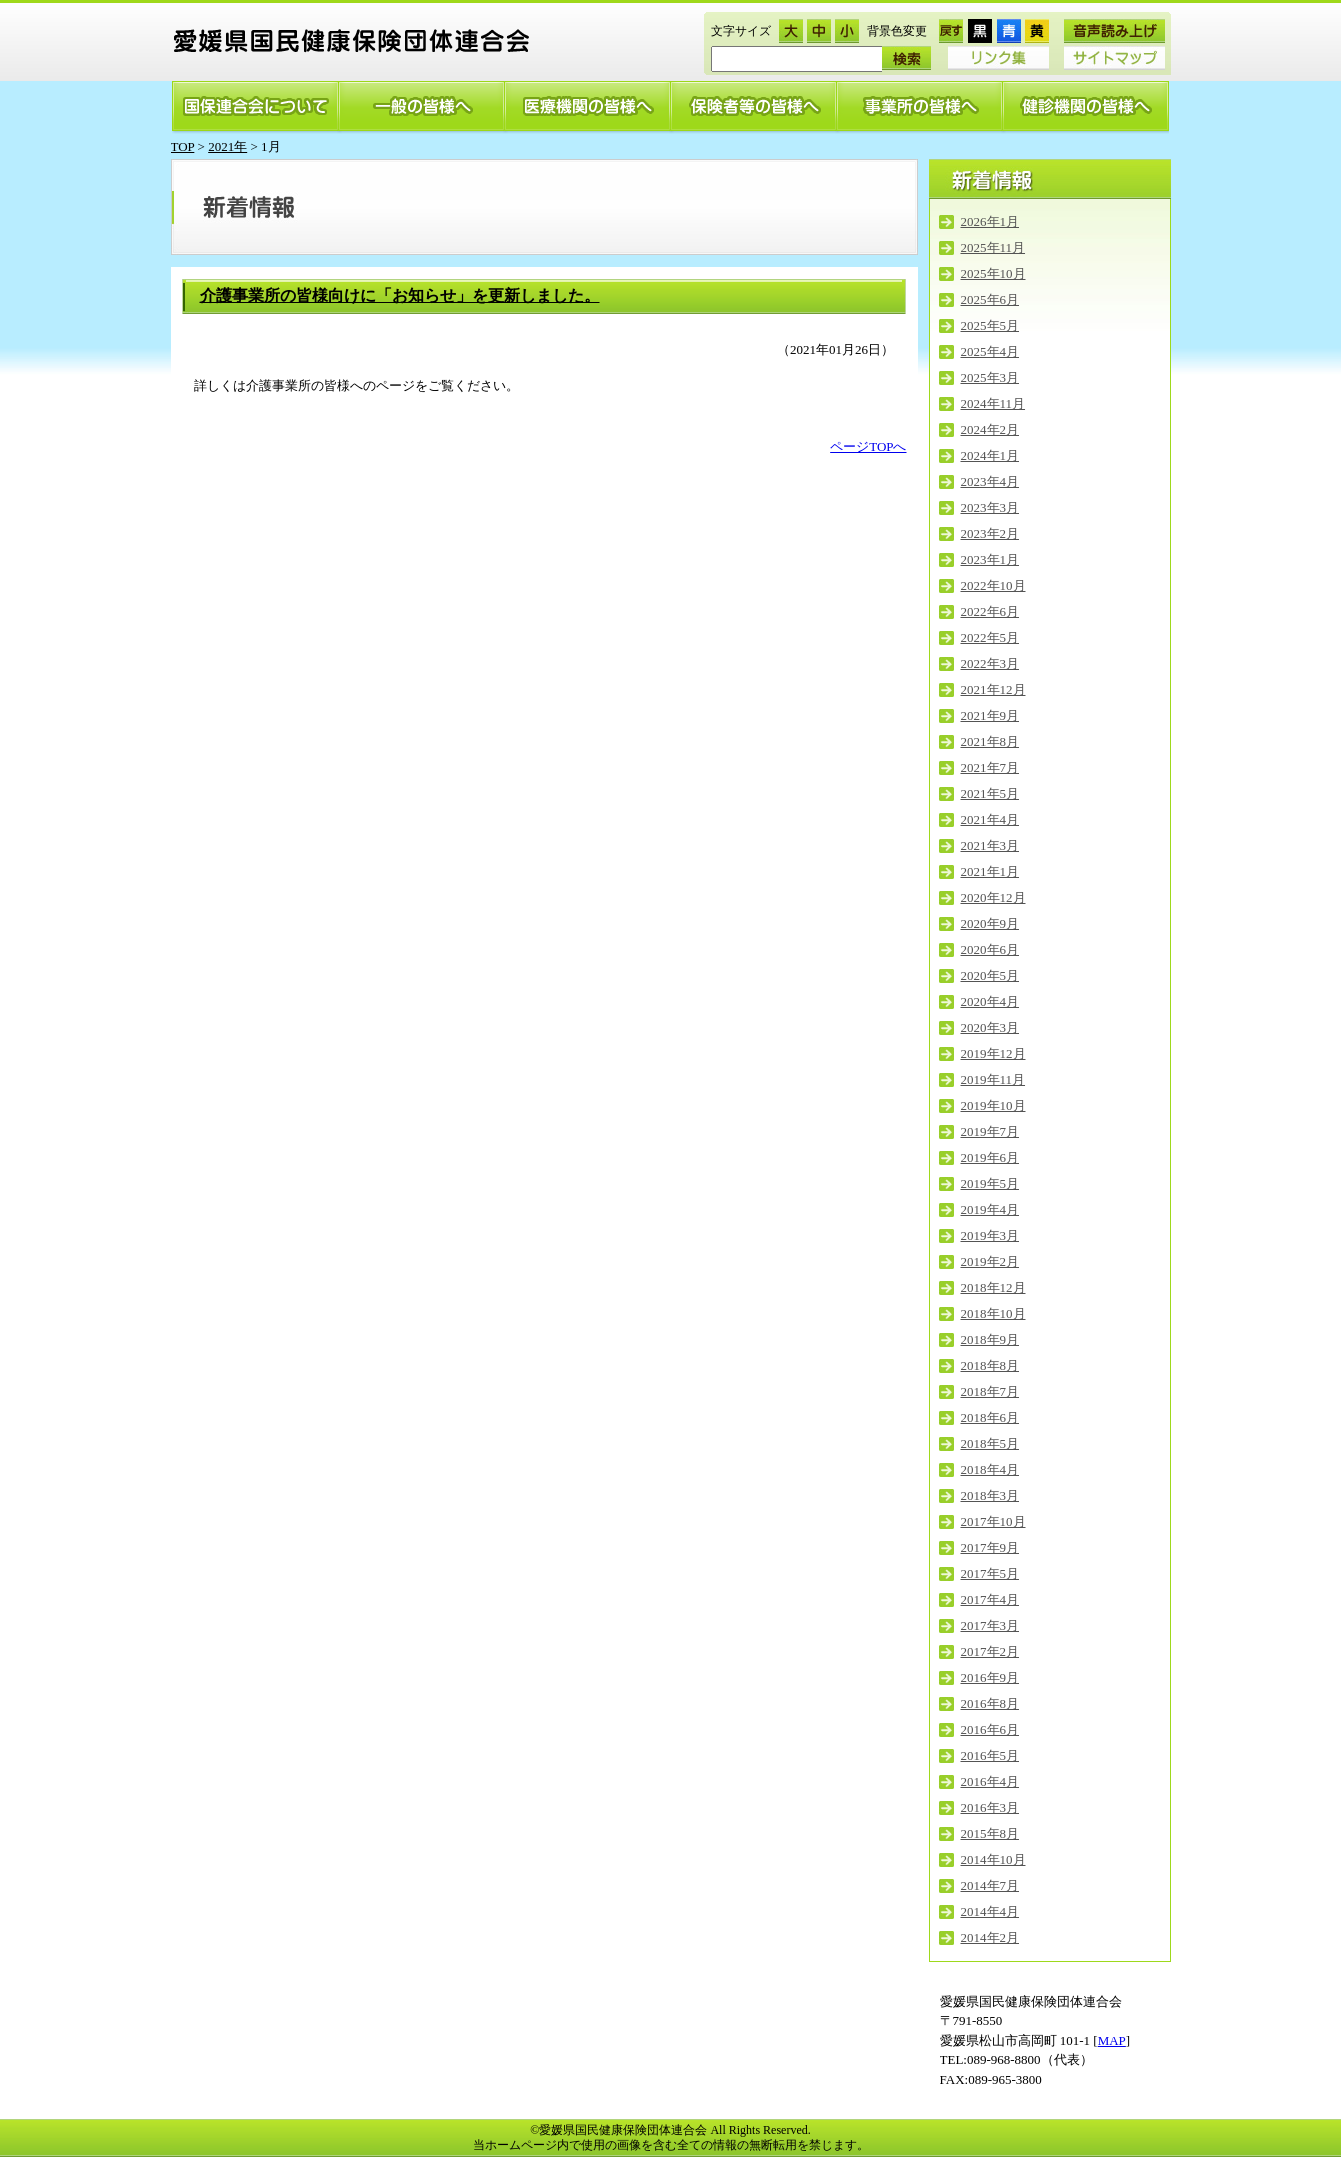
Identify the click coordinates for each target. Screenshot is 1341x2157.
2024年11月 (993, 403)
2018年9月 (990, 1339)
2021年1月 (990, 871)
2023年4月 (990, 481)
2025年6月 (990, 299)
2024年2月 (990, 429)
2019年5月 (990, 1183)
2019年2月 (990, 1261)
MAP (1112, 2040)
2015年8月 (990, 1833)
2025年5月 (990, 325)
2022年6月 (990, 611)
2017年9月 (990, 1547)
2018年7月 (990, 1391)
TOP (183, 146)
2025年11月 (993, 247)
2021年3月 (990, 845)
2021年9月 (990, 715)
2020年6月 (990, 949)
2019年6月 (990, 1157)
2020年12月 (993, 897)
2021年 (227, 146)
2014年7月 (990, 1885)
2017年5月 (990, 1573)
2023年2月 (990, 533)
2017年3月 (990, 1625)
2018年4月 (990, 1469)
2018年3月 (990, 1495)
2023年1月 (990, 559)
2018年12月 (993, 1287)
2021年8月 (990, 741)
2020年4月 (990, 1001)
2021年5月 (990, 793)
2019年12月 (993, 1053)
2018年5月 (990, 1443)
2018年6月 (990, 1417)
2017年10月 (993, 1521)
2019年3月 (990, 1235)
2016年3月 (990, 1807)
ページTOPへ (868, 446)
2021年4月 (990, 819)
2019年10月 (993, 1105)
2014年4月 (990, 1911)
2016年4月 (990, 1781)
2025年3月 (990, 377)
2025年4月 (990, 351)
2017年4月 (990, 1599)
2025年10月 (993, 273)
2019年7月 (990, 1131)
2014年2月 (990, 1937)
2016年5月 (990, 1755)
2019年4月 (990, 1209)
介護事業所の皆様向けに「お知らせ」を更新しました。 (400, 296)
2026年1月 (990, 221)
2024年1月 (990, 455)
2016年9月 (990, 1677)
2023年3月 (990, 507)
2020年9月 (990, 923)
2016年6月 (990, 1729)
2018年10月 (993, 1313)
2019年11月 (993, 1079)
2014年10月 (993, 1859)
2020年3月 (990, 1027)
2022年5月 (990, 637)
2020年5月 (990, 975)
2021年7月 (990, 767)
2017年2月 (990, 1651)
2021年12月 (993, 689)
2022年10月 (993, 585)
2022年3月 (990, 663)
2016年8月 (990, 1703)
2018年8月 (990, 1365)
